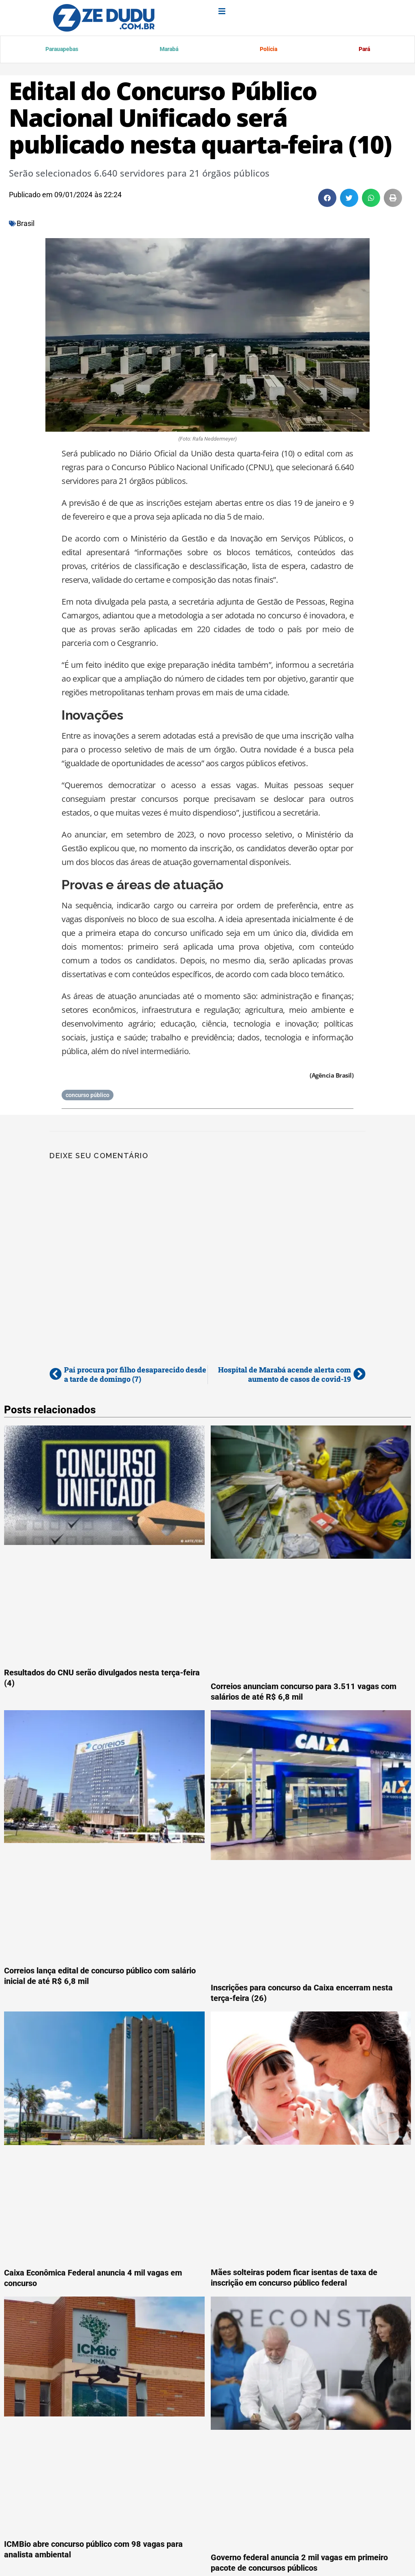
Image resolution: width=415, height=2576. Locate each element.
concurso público (87, 1096)
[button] (327, 199)
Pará (363, 50)
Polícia (268, 50)
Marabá (169, 50)
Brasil (25, 225)
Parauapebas (62, 50)
